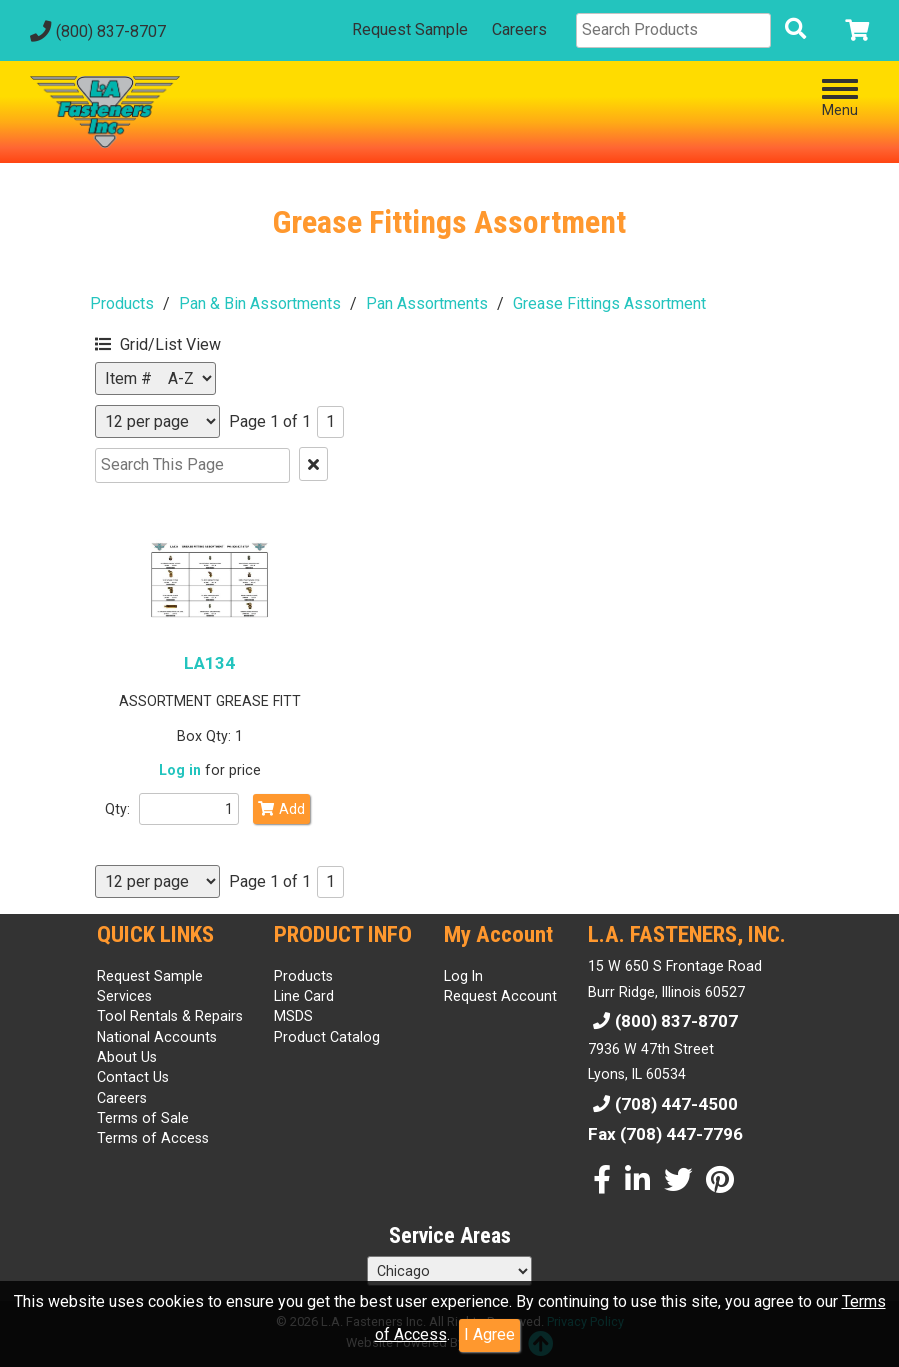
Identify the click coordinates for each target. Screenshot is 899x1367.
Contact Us (133, 1077)
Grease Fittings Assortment (609, 303)
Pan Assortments (427, 303)
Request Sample (410, 29)
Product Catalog (327, 1037)
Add (281, 809)
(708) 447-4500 (663, 1104)
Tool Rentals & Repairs (170, 1016)
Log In (463, 976)
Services (124, 996)
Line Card (304, 996)
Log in (180, 770)
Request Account (500, 996)
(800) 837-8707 (95, 31)
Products (122, 303)
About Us (127, 1057)
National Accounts (157, 1037)
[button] (190, 341)
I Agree (489, 1334)
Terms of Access (153, 1138)
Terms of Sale (143, 1118)
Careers (519, 29)
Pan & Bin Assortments (260, 303)
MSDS (293, 1016)
